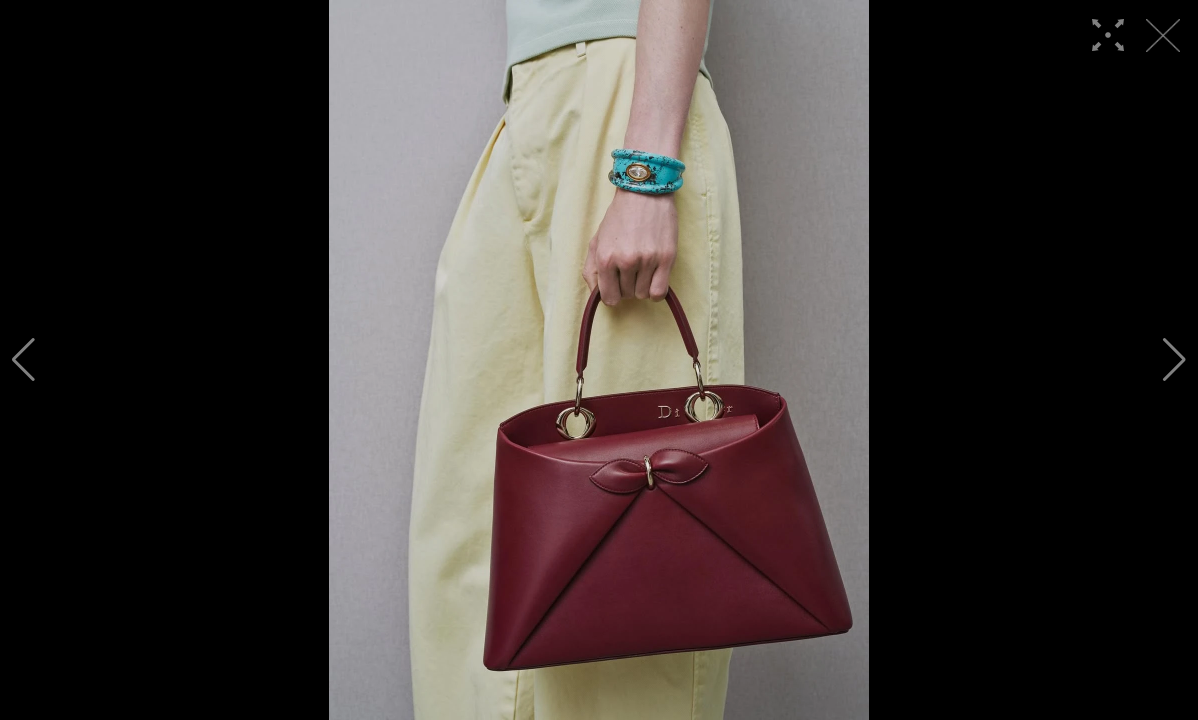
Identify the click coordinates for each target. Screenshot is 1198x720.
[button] (23, 360)
